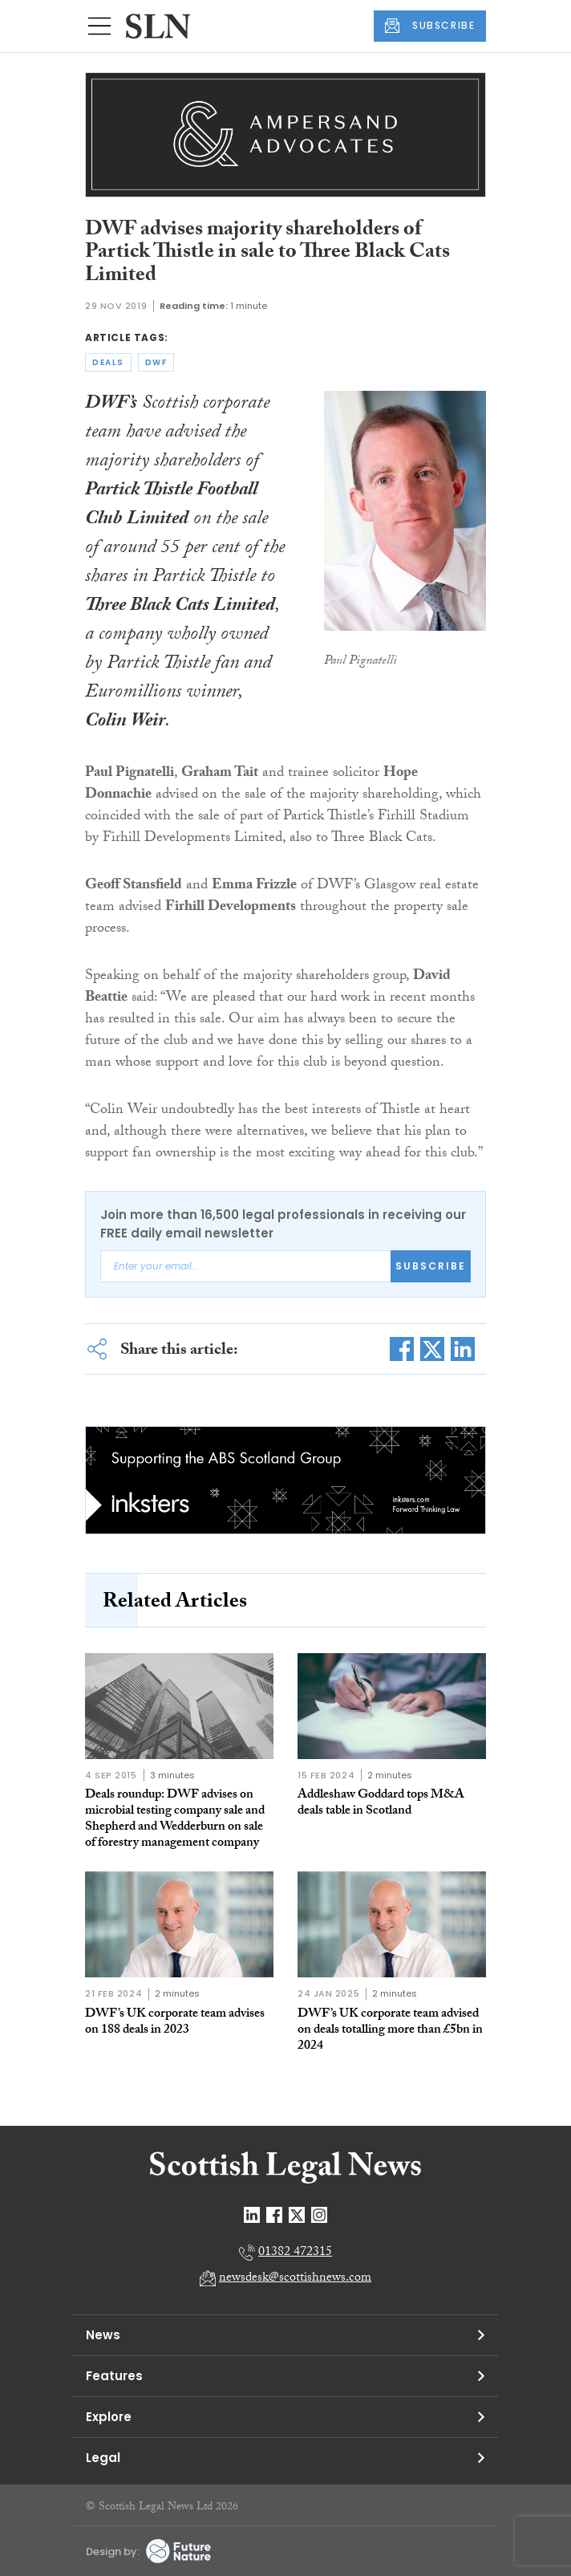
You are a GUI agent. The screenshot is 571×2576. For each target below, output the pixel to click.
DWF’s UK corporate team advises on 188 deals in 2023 (175, 2023)
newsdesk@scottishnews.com (295, 2279)
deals (108, 362)
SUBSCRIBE (430, 25)
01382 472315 (295, 2253)
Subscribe (430, 1266)
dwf (156, 362)
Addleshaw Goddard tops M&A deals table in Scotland (381, 1803)
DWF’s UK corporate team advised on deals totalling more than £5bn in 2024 (390, 2031)
